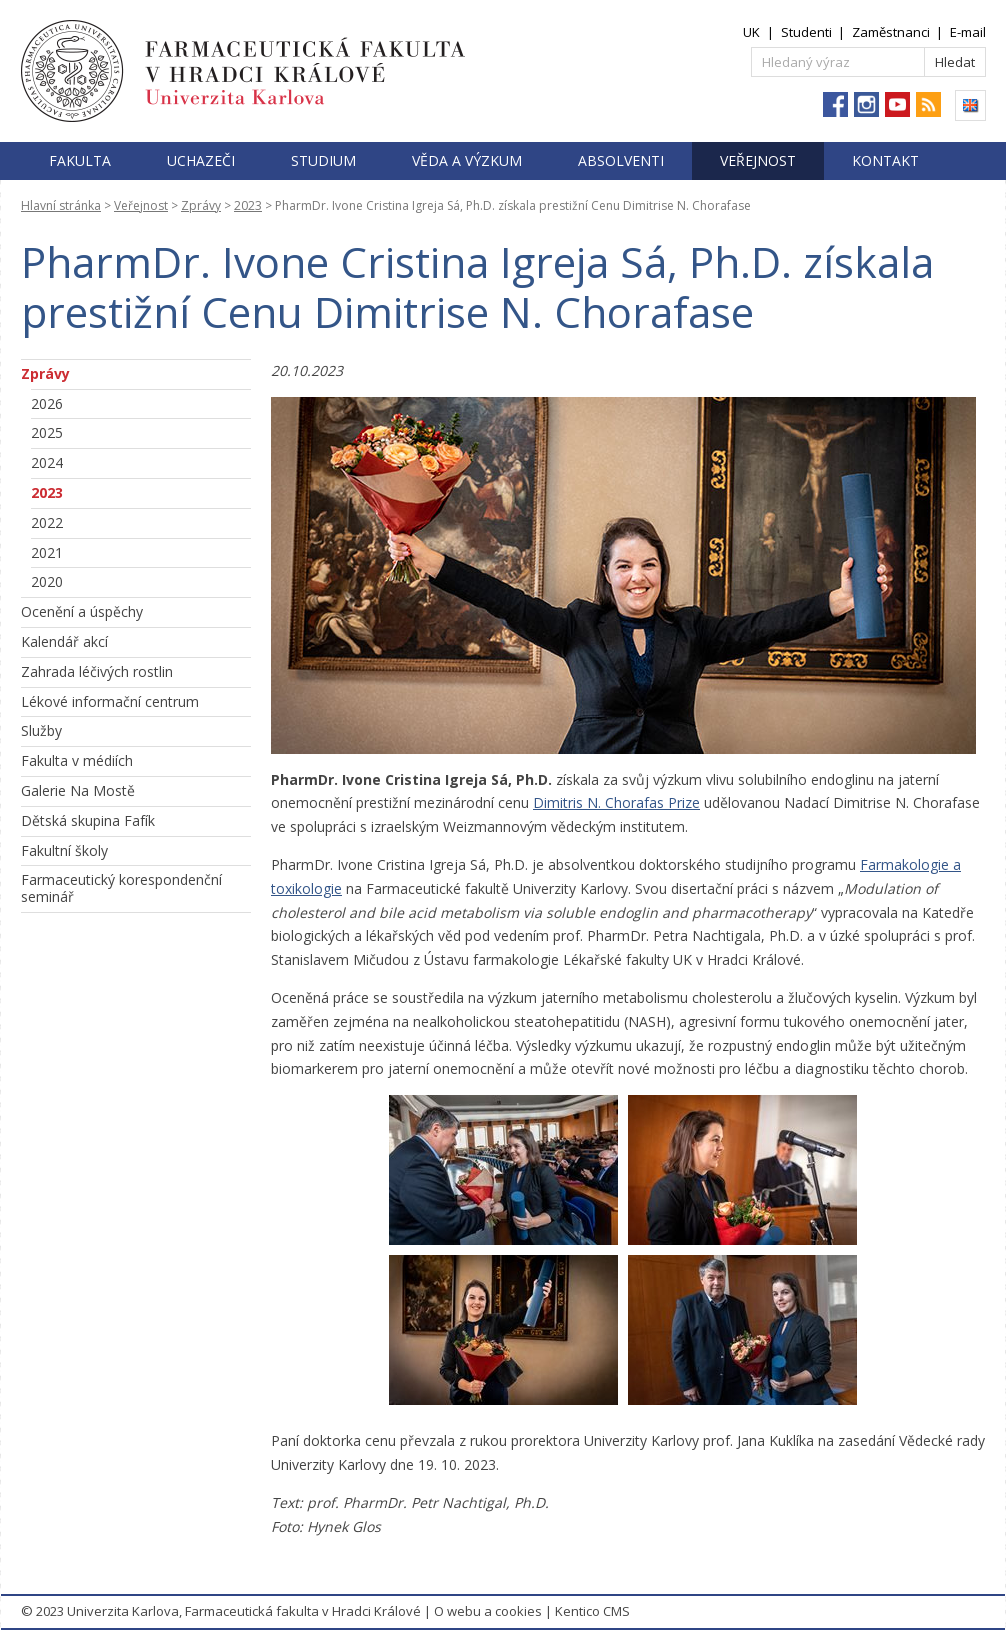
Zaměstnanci (891, 32)
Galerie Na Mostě (78, 790)
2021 (47, 552)
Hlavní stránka (61, 205)
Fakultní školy (64, 850)
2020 (47, 581)
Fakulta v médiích (77, 760)
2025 (47, 432)
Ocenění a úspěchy (82, 611)
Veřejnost (758, 160)
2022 (47, 522)
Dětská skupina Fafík (88, 820)
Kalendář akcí (64, 641)
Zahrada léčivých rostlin (97, 671)
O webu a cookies (488, 1611)
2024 (47, 462)
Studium (323, 160)
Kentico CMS (592, 1611)
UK (751, 32)
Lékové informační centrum (110, 701)
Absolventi (621, 160)
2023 (248, 205)
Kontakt (885, 160)
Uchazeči (201, 160)
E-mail (968, 32)
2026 (47, 403)
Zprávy (201, 205)
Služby (41, 730)
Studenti (806, 32)
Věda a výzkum (467, 160)
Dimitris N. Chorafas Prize (616, 802)
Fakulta (80, 160)
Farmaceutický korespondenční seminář (121, 888)
